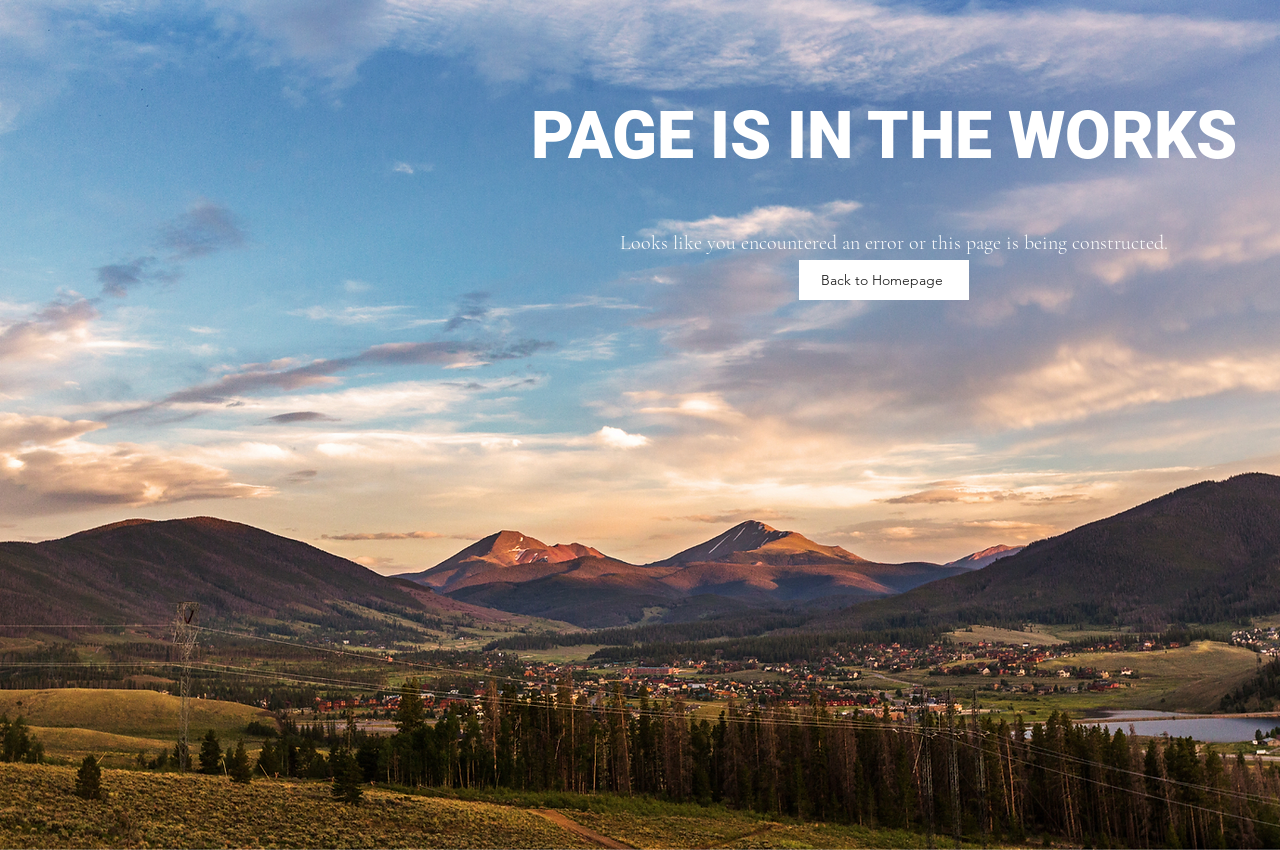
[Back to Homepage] (884, 280)
